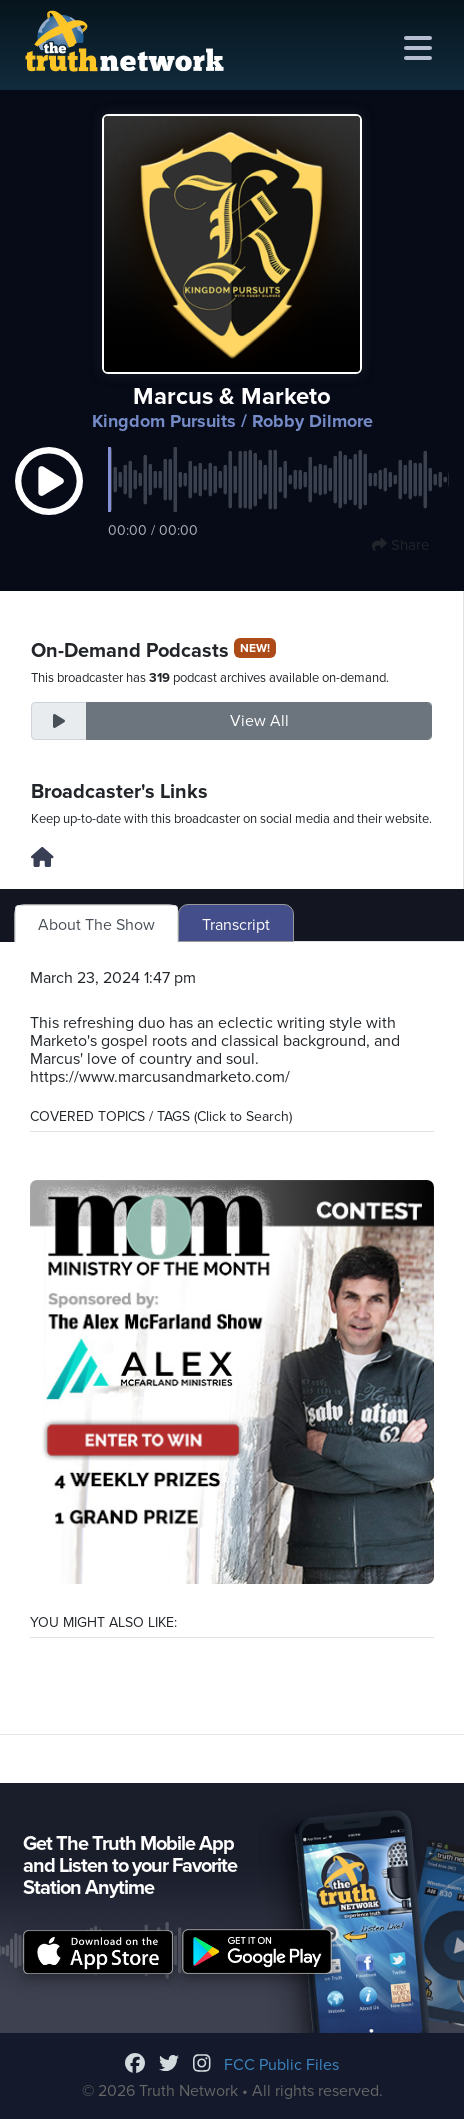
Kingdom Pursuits (164, 421)
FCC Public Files (281, 2065)
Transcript (236, 925)
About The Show (96, 925)
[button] (49, 502)
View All (259, 721)
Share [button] (400, 545)
